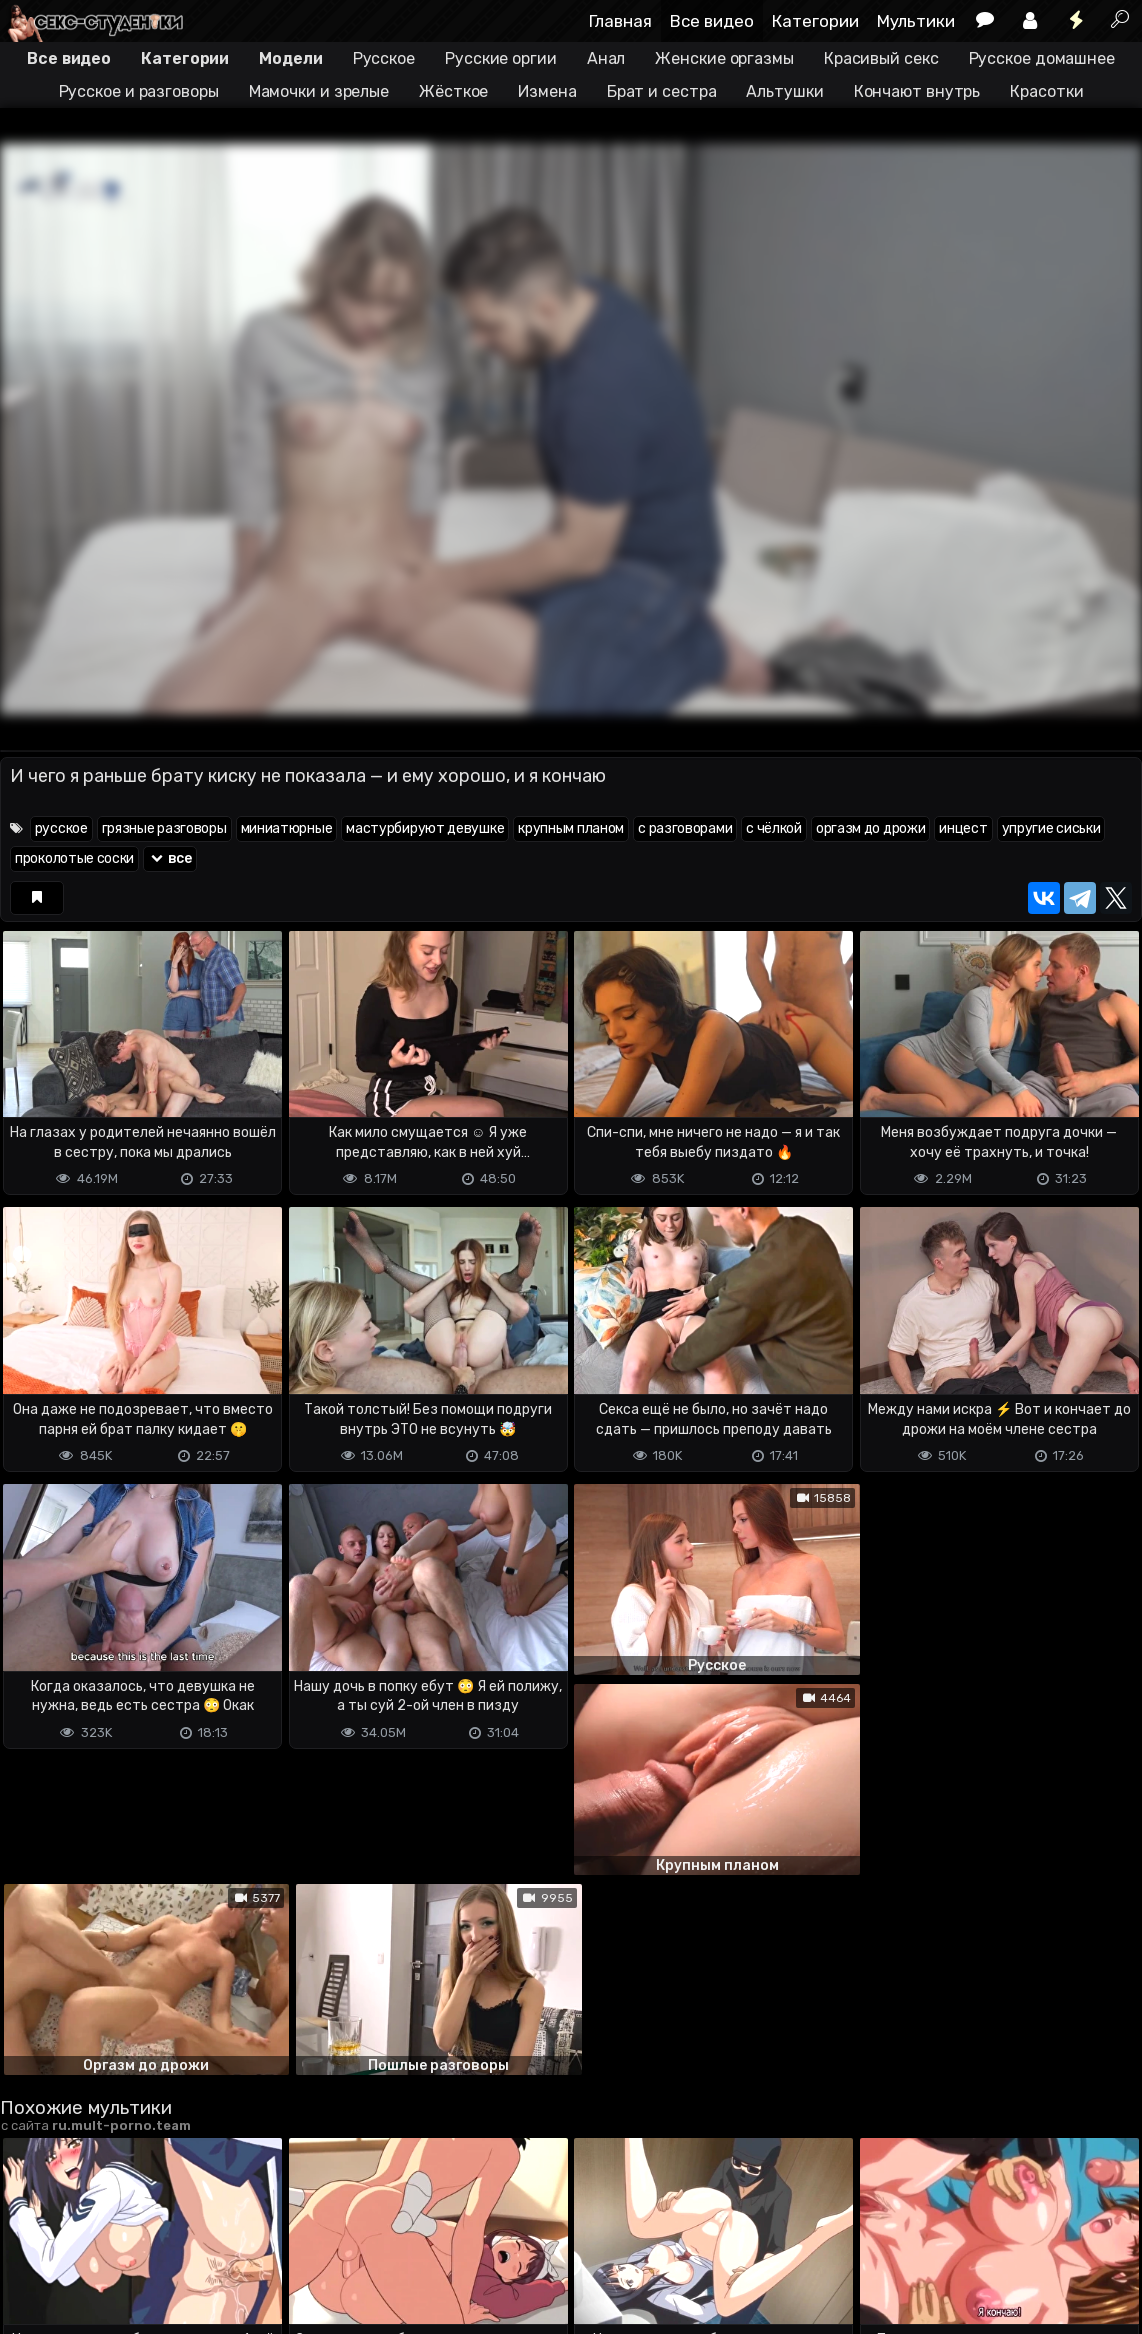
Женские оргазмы (724, 58)
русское (61, 828)
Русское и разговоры (139, 91)
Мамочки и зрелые (319, 91)
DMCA (32, 2260)
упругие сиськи (1051, 828)
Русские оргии (501, 58)
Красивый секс (881, 58)
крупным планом (571, 828)
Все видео (712, 21)
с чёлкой (774, 828)
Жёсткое (453, 91)
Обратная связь (208, 2260)
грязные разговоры (164, 828)
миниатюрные (287, 828)
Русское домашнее (1042, 58)
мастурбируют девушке (425, 828)
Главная (620, 21)
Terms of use (103, 2260)
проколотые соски (74, 858)
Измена (547, 91)
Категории (815, 21)
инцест (963, 828)
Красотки (1046, 91)
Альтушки (784, 91)
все (170, 858)
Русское (384, 58)
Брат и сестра (662, 91)
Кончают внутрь (917, 91)
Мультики (916, 21)
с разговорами (685, 828)
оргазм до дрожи (871, 828)
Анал (606, 58)
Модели (290, 58)
